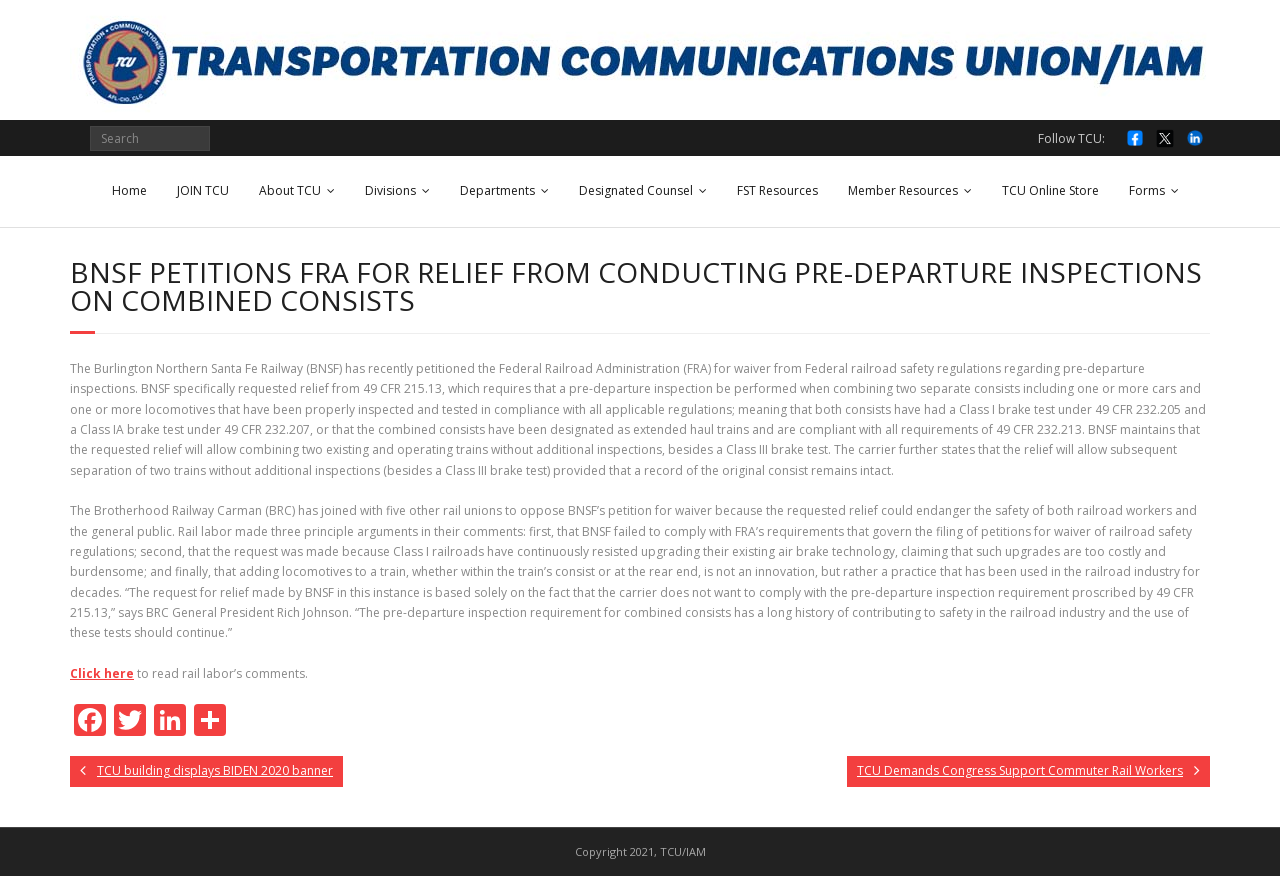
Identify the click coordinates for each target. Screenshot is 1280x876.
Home (129, 190)
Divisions (390, 190)
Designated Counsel (636, 190)
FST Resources (777, 190)
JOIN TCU (203, 190)
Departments (497, 190)
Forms (1147, 190)
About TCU (290, 190)
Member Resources (903, 190)
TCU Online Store (1050, 190)
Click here (102, 673)
